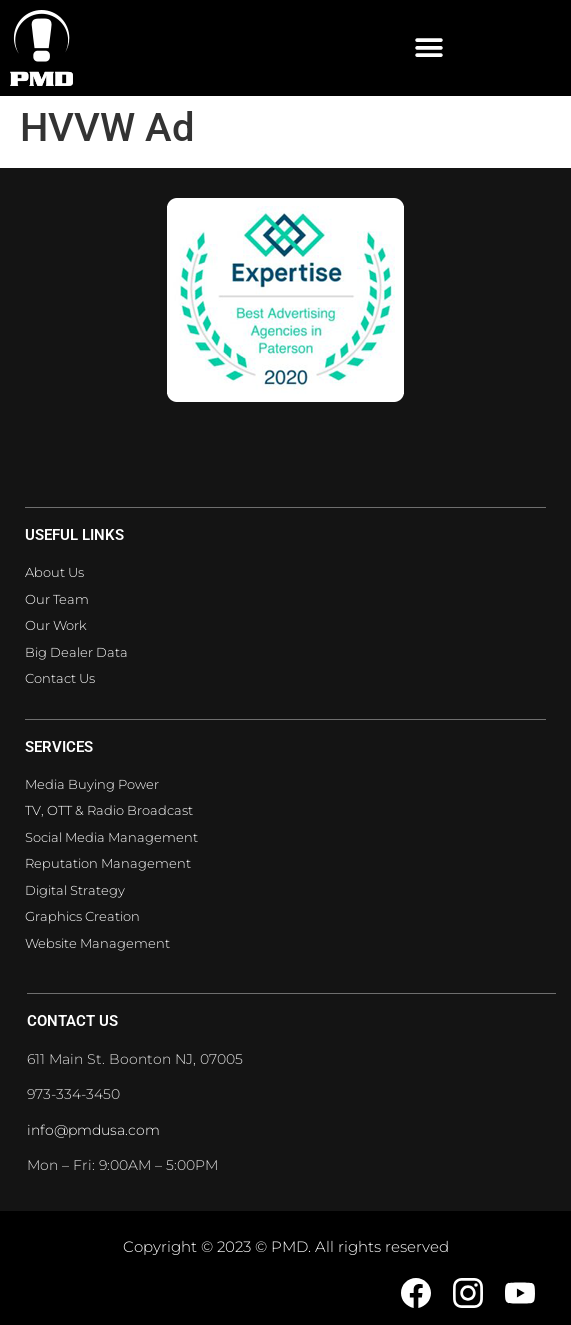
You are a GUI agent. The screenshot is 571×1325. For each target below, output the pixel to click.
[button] (428, 48)
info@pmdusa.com (93, 1130)
